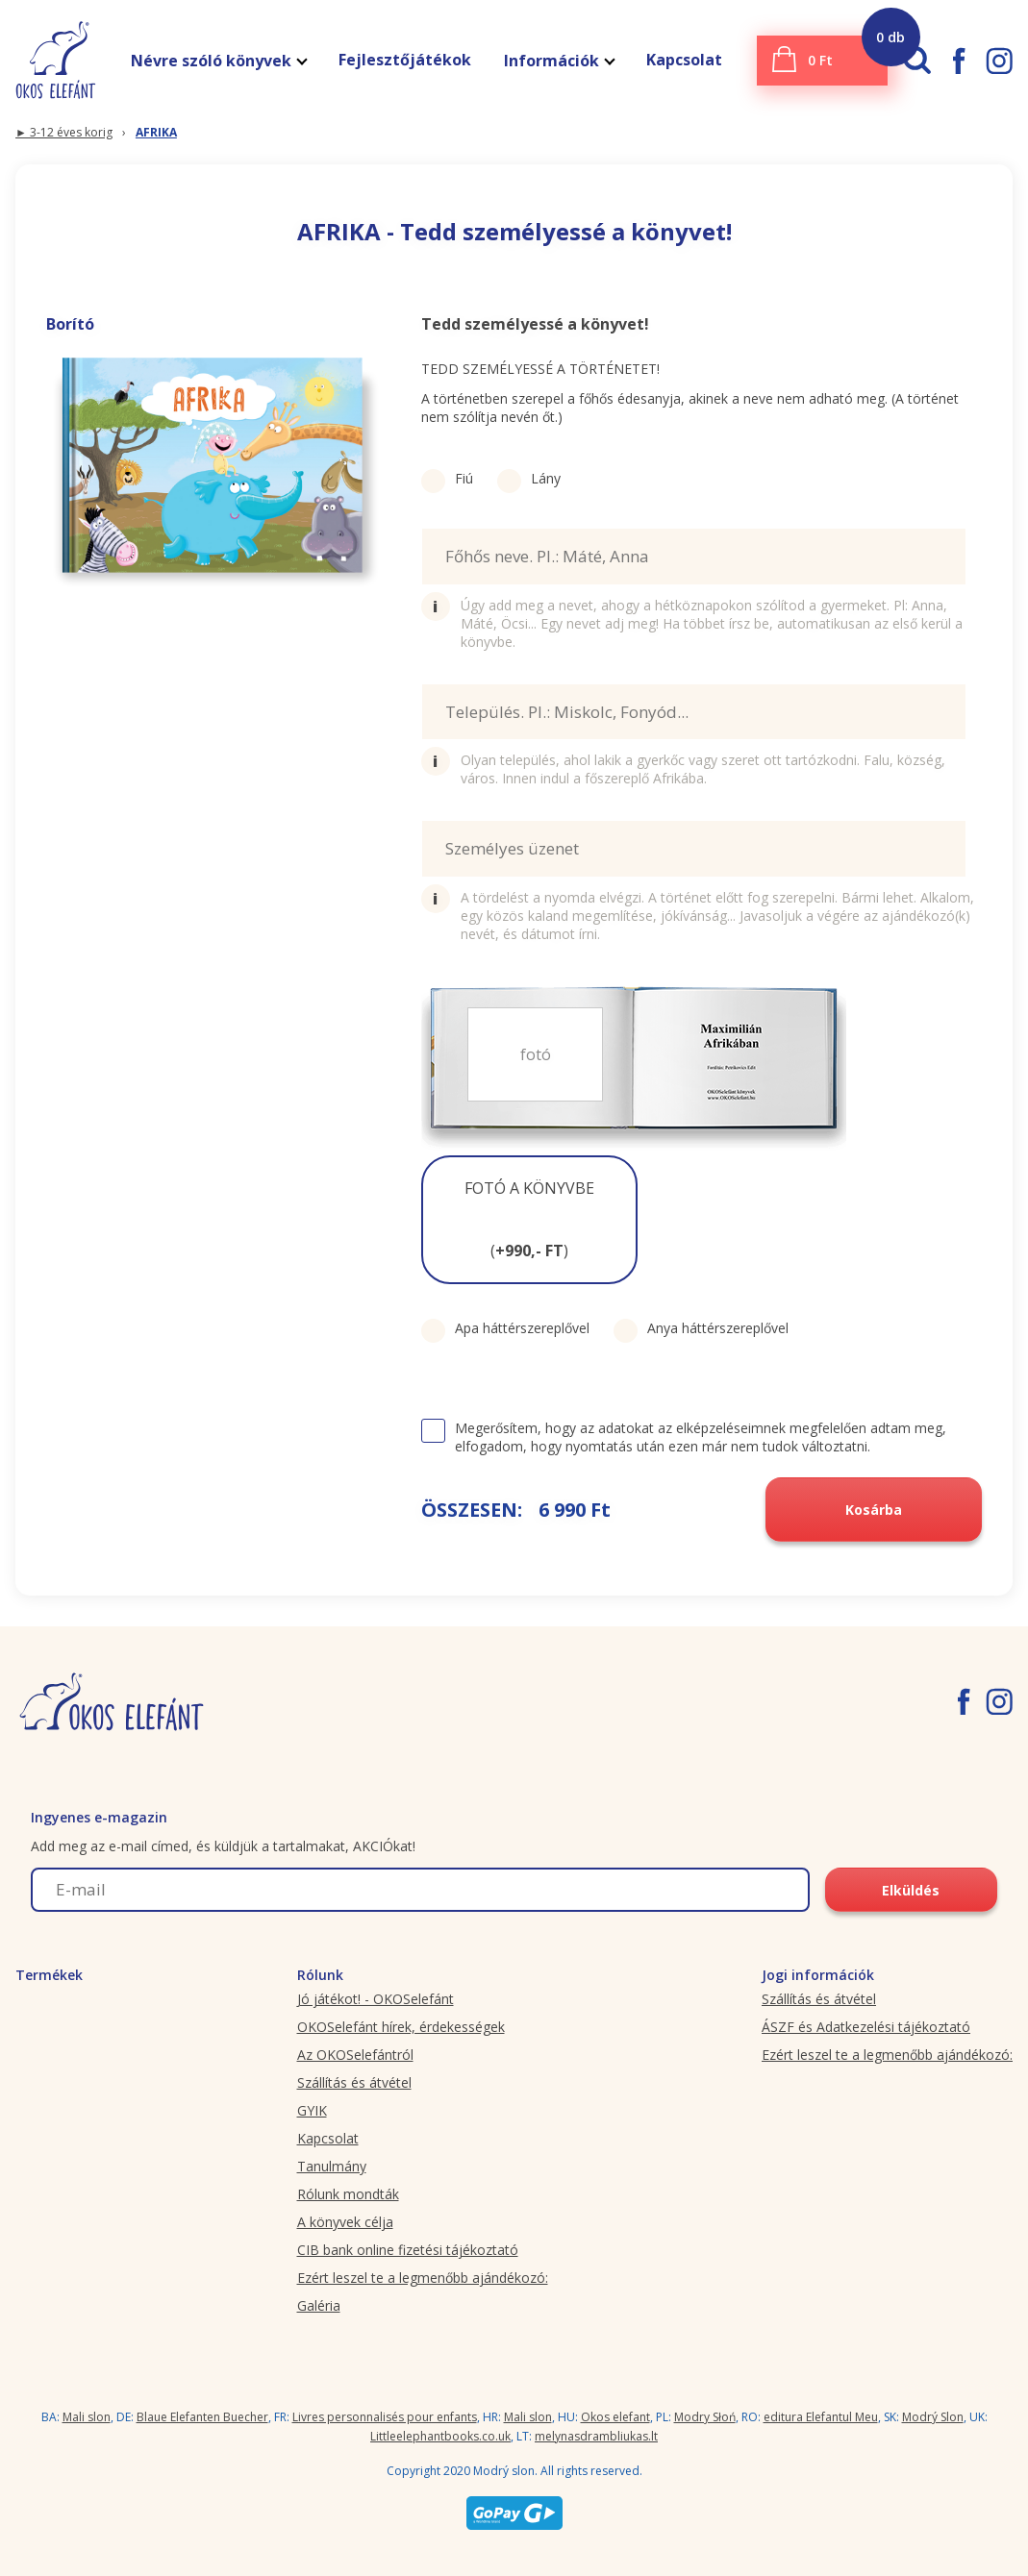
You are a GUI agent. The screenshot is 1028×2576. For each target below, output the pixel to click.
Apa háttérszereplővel (505, 1328)
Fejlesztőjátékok (404, 59)
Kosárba (873, 1509)
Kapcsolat (684, 59)
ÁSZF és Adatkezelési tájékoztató (866, 2027)
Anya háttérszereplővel (701, 1328)
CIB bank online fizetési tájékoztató (407, 2250)
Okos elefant (615, 2417)
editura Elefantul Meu (821, 2417)
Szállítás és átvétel (354, 2082)
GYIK (312, 2110)
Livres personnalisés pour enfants (384, 2417)
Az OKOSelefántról (355, 2054)
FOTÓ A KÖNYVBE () (529, 1219)
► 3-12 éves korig (64, 132)
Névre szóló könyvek (218, 60)
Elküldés (911, 1890)
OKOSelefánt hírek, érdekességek (401, 2027)
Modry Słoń (705, 2417)
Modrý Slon (933, 2417)
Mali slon (87, 2417)
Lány (529, 478)
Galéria (318, 2305)
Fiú (447, 478)
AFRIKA (156, 132)
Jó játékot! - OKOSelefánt (375, 1999)
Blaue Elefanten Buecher (202, 2417)
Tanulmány (331, 2166)
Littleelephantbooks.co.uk (440, 2436)
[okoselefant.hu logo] (48, 60)
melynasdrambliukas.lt (596, 2436)
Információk (559, 60)
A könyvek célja (345, 2222)
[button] (529, 1219)
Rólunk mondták (348, 2194)
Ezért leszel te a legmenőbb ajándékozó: (422, 2277)
